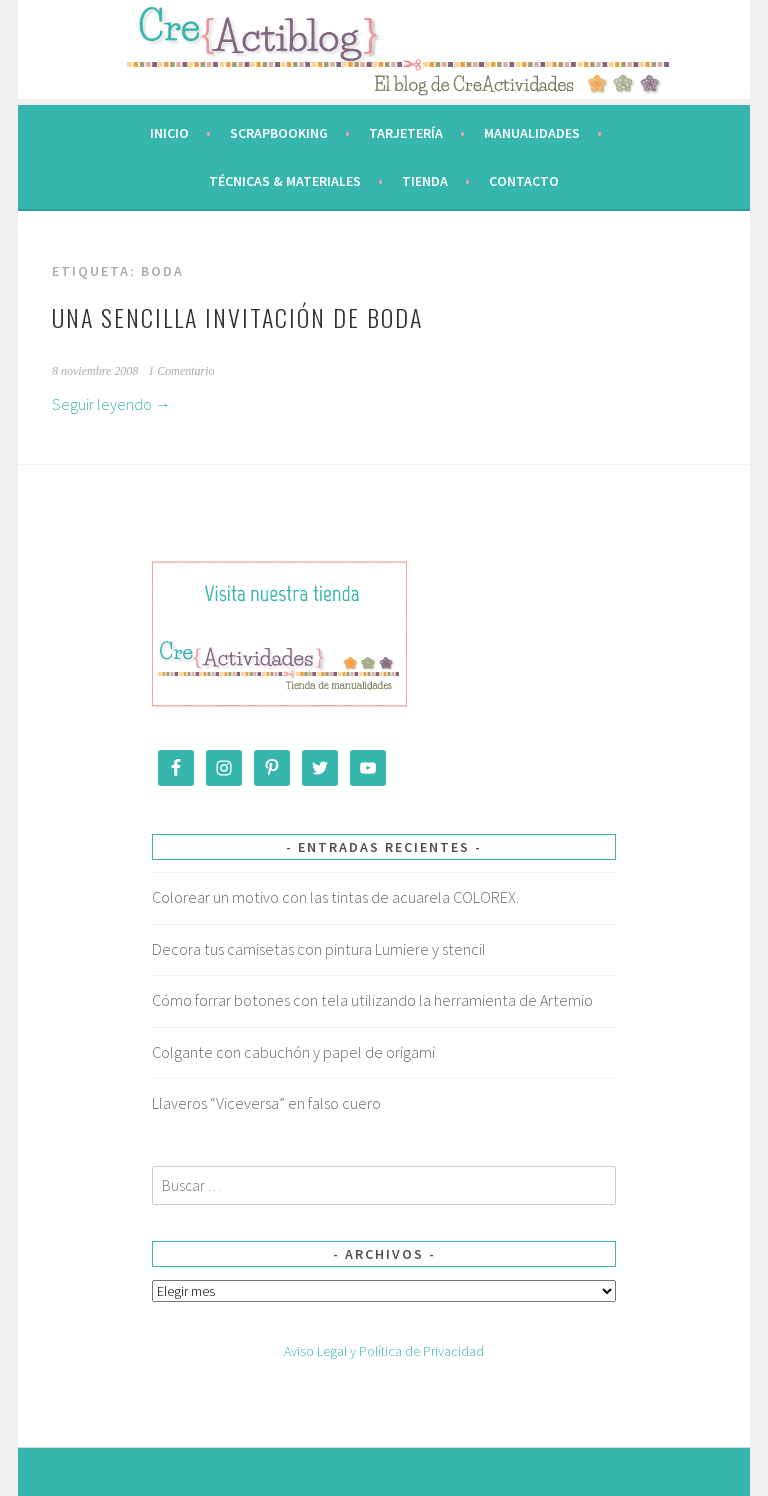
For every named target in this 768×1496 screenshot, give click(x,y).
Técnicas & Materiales (285, 181)
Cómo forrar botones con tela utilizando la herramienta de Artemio (372, 1000)
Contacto (524, 181)
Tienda (425, 181)
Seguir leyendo (111, 404)
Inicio (169, 133)
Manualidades (532, 133)
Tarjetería (406, 133)
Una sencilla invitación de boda (237, 317)
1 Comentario (181, 371)
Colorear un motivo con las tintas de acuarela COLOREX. (335, 897)
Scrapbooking (279, 133)
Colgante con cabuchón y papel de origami (293, 1052)
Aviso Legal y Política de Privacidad (384, 1351)
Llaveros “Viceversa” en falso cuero (266, 1103)
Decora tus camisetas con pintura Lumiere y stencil (319, 949)
